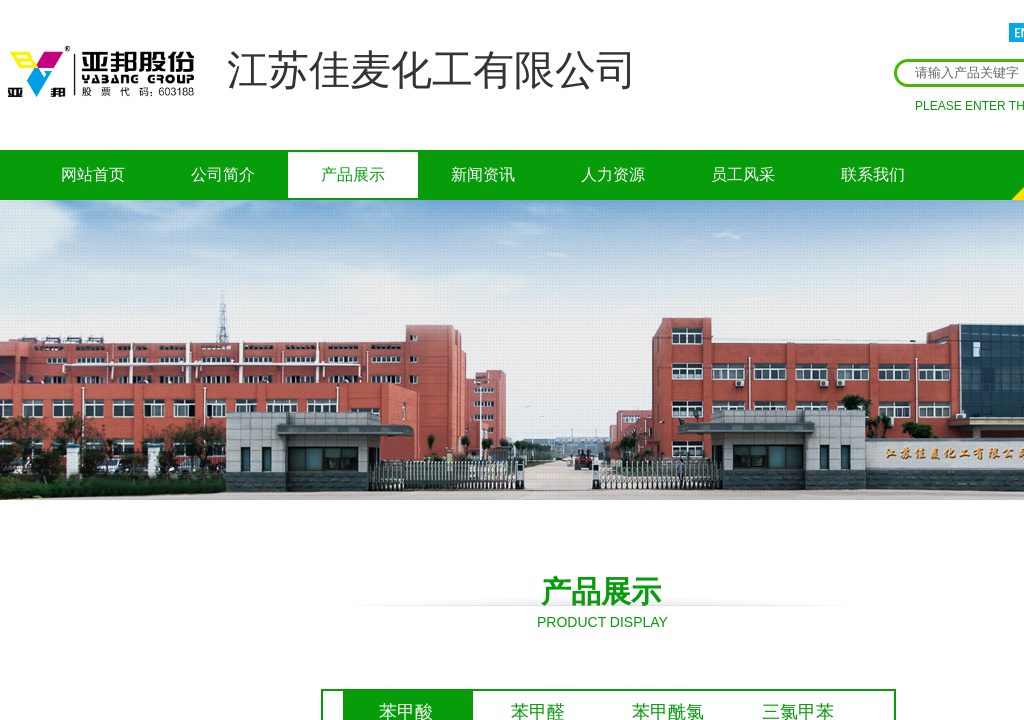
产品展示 (353, 174)
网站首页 (93, 174)
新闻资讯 (483, 174)
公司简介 (223, 174)
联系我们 (873, 174)
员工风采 (743, 174)
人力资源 (613, 174)
